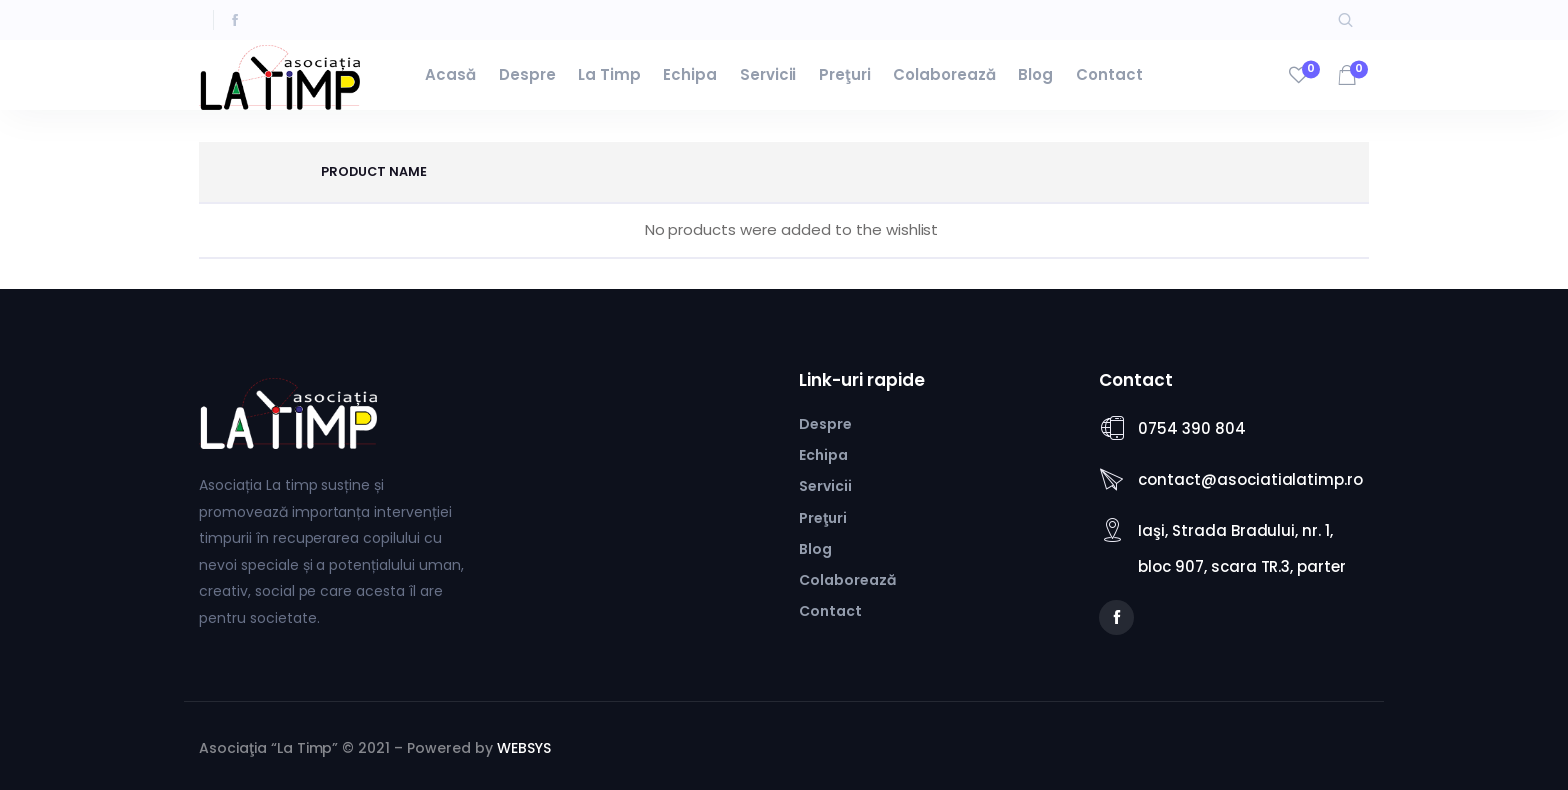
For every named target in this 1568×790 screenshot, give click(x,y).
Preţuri (845, 74)
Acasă (450, 74)
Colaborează (944, 74)
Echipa (690, 74)
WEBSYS (524, 748)
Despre (527, 74)
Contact (1109, 74)
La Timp (609, 74)
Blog (1035, 74)
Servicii (768, 74)
